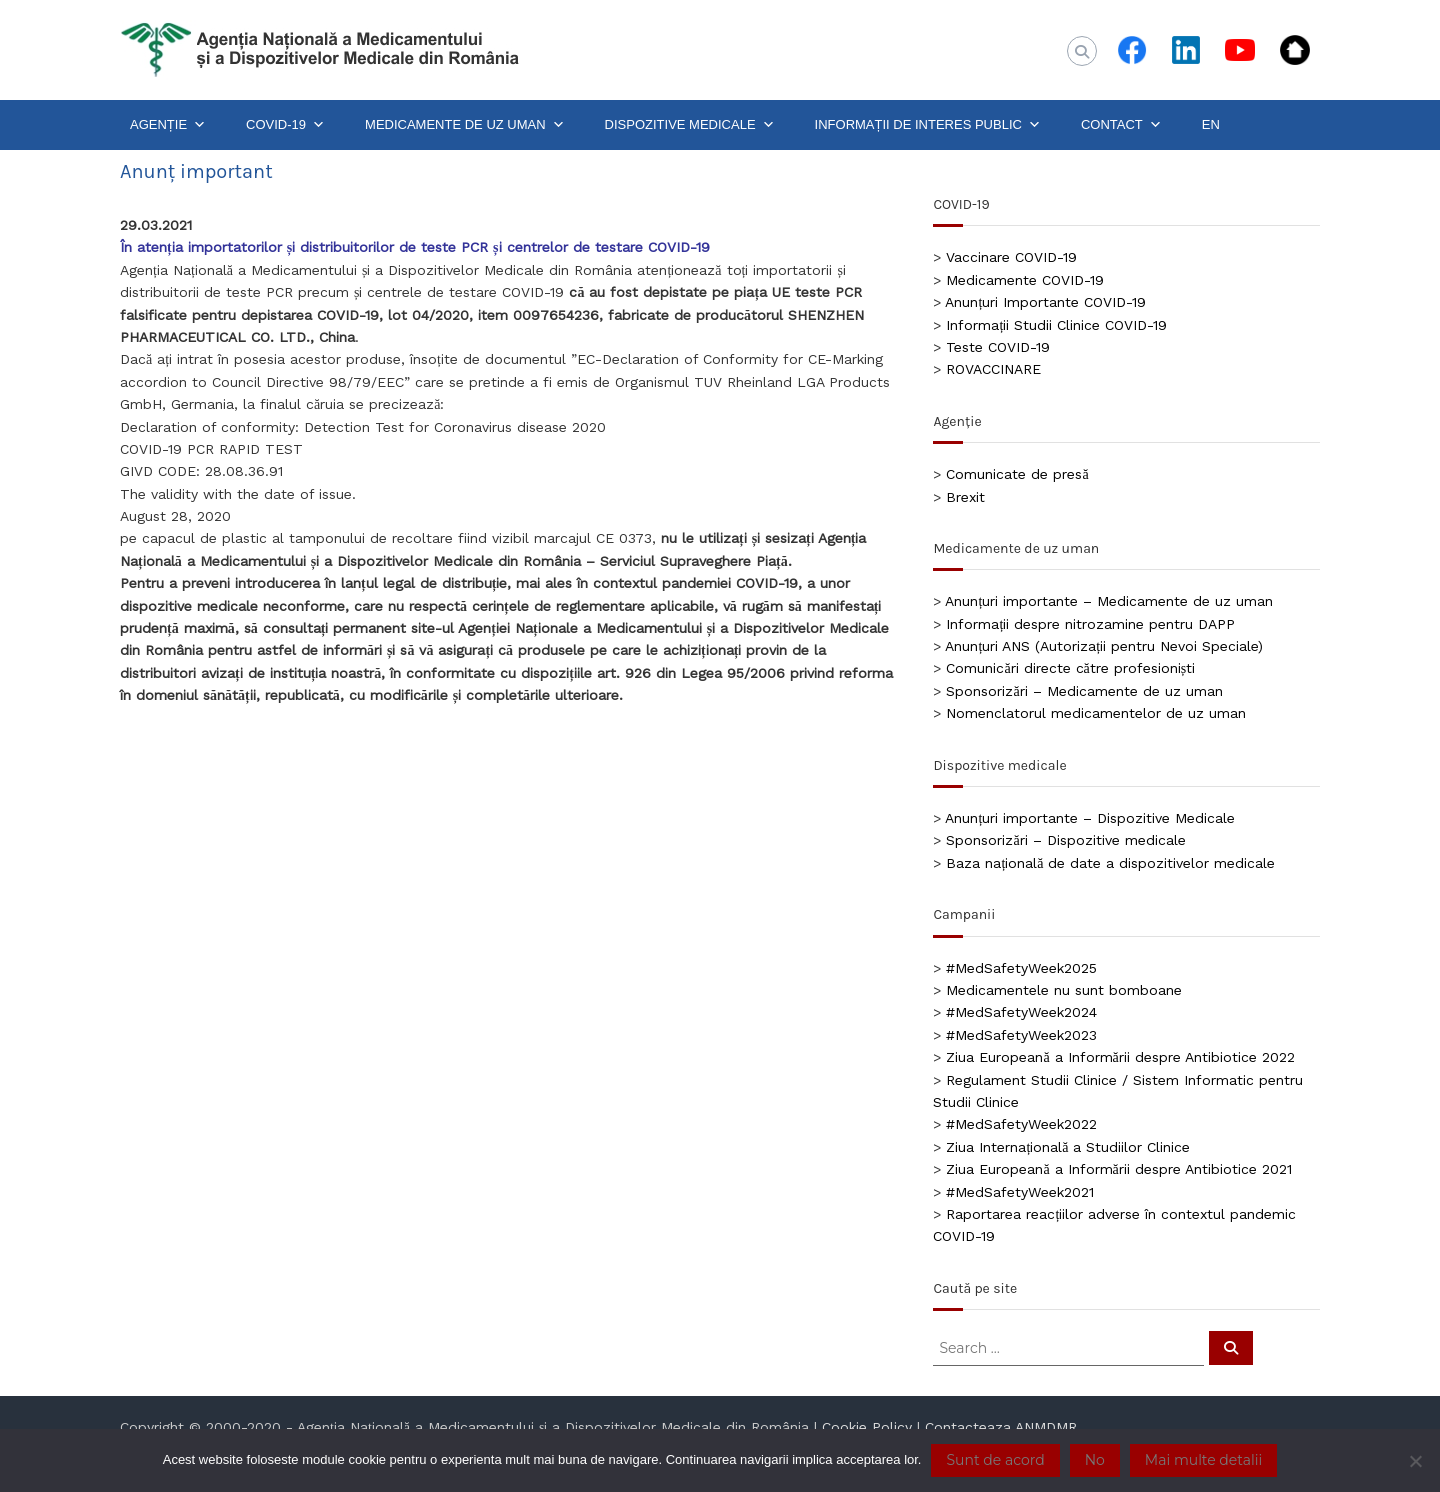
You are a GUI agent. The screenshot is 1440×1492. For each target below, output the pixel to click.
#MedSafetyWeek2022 (1021, 1124)
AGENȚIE (168, 125)
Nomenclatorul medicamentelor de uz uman (1096, 713)
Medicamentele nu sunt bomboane (1064, 990)
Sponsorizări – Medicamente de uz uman (1084, 691)
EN (1211, 124)
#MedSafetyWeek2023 (1021, 1035)
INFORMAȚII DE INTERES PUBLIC (928, 125)
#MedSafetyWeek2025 (1021, 968)
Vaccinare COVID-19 (1011, 257)
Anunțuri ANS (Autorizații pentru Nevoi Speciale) (1104, 646)
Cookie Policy (867, 1427)
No (1095, 1460)
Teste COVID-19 (998, 347)
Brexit (965, 497)
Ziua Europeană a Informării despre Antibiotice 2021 (1118, 1169)
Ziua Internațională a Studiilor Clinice (1068, 1147)
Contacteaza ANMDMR (1001, 1427)
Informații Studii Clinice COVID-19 (1056, 325)
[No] (1415, 1461)
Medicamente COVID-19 (1025, 280)
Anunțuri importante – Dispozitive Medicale (1090, 818)
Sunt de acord (995, 1460)
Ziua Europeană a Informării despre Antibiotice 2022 (1120, 1057)
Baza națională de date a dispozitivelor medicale (1110, 863)
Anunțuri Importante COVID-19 (1045, 302)
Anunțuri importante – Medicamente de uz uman (1109, 601)
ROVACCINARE (993, 369)
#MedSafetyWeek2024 (1021, 1012)
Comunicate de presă (1017, 474)
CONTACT (1121, 125)
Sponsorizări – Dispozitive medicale (1065, 840)
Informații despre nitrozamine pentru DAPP (1090, 624)
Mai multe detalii (1203, 1460)
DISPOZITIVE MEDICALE (690, 125)
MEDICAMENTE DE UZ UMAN (465, 125)
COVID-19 (285, 125)
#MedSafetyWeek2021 (1020, 1192)
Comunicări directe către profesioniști (1070, 668)
